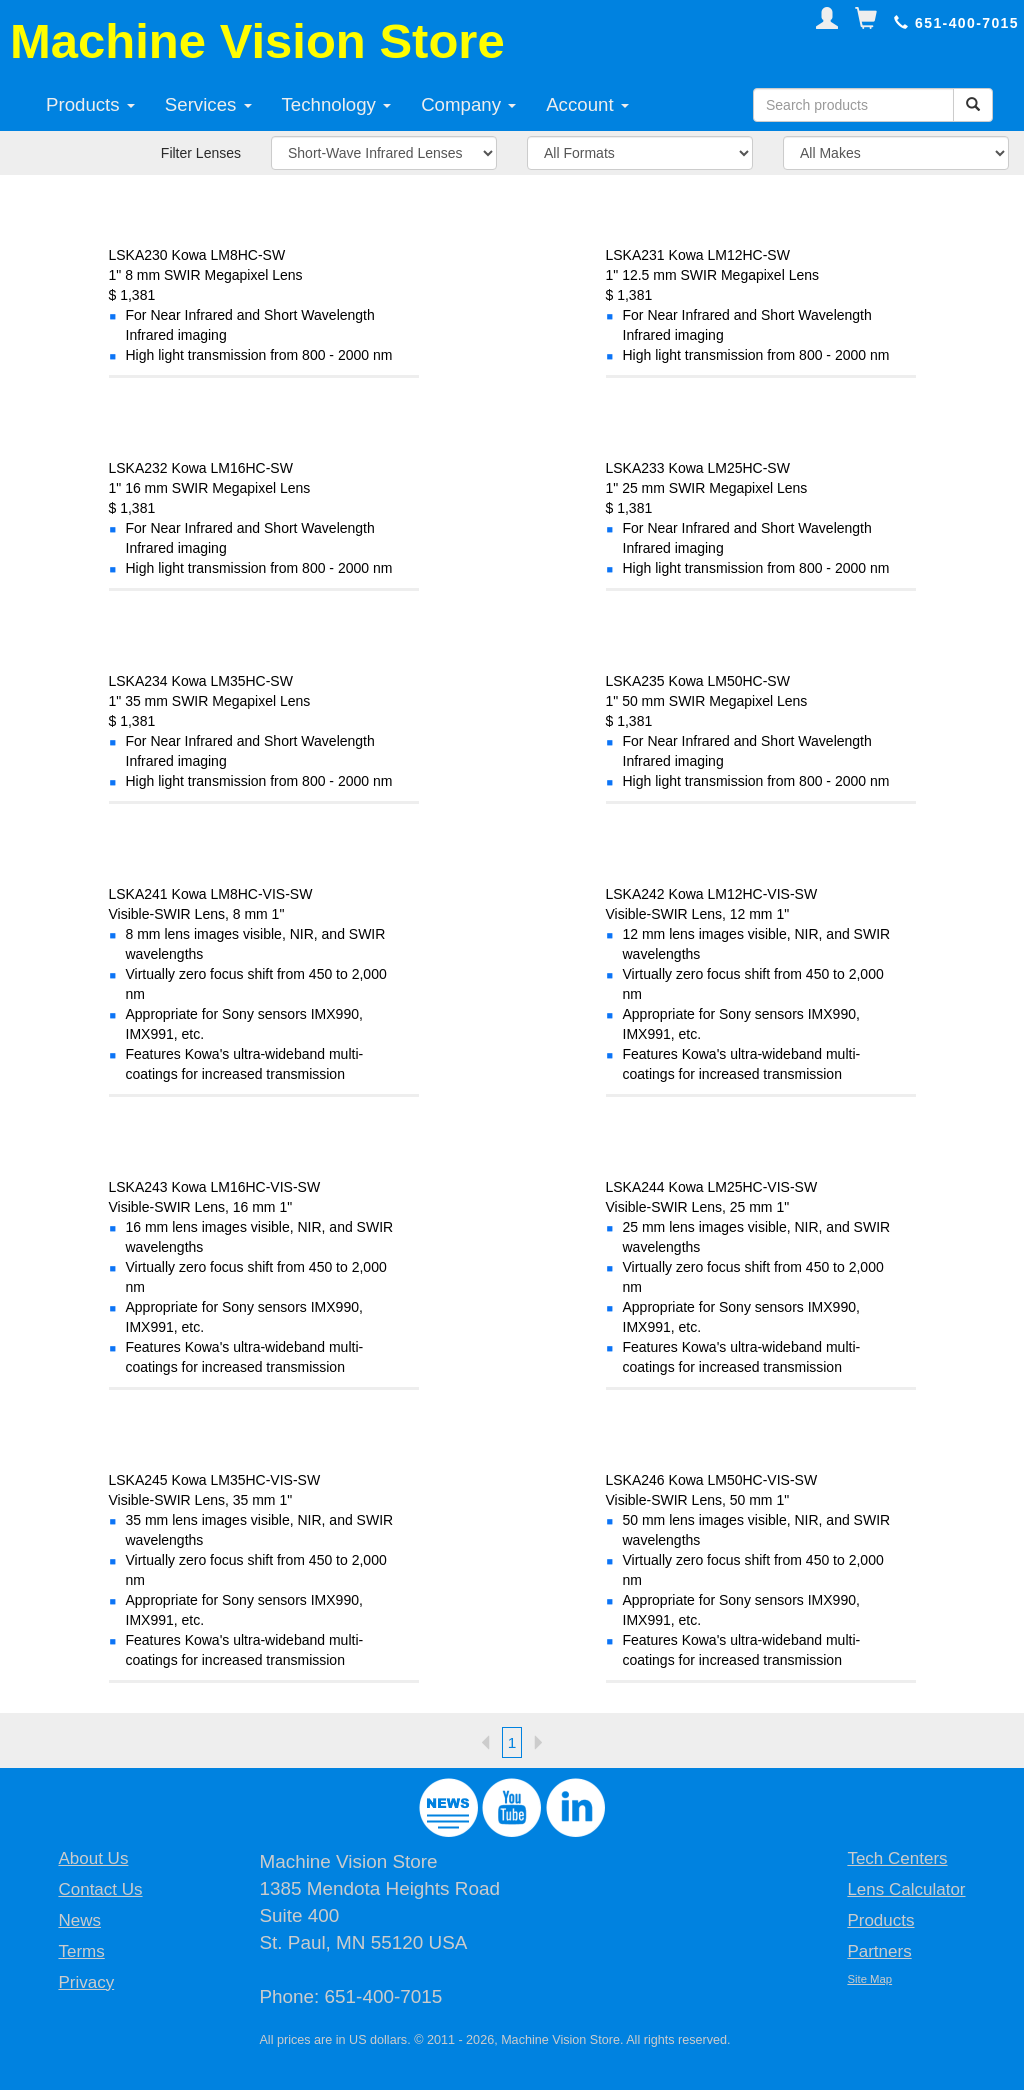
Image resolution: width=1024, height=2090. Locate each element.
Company (468, 104)
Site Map (869, 1979)
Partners (879, 1951)
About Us (93, 1858)
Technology (337, 104)
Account (587, 104)
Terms (81, 1951)
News (79, 1920)
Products (90, 104)
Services (208, 104)
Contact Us (100, 1889)
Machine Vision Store (257, 41)
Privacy (86, 1982)
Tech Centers (897, 1858)
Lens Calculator (906, 1889)
